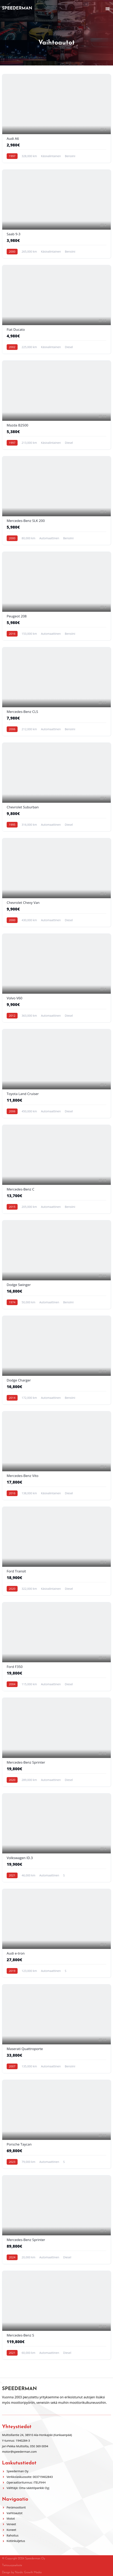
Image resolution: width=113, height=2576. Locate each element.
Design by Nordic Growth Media (22, 2572)
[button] (107, 8)
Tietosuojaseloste (12, 2565)
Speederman (17, 8)
